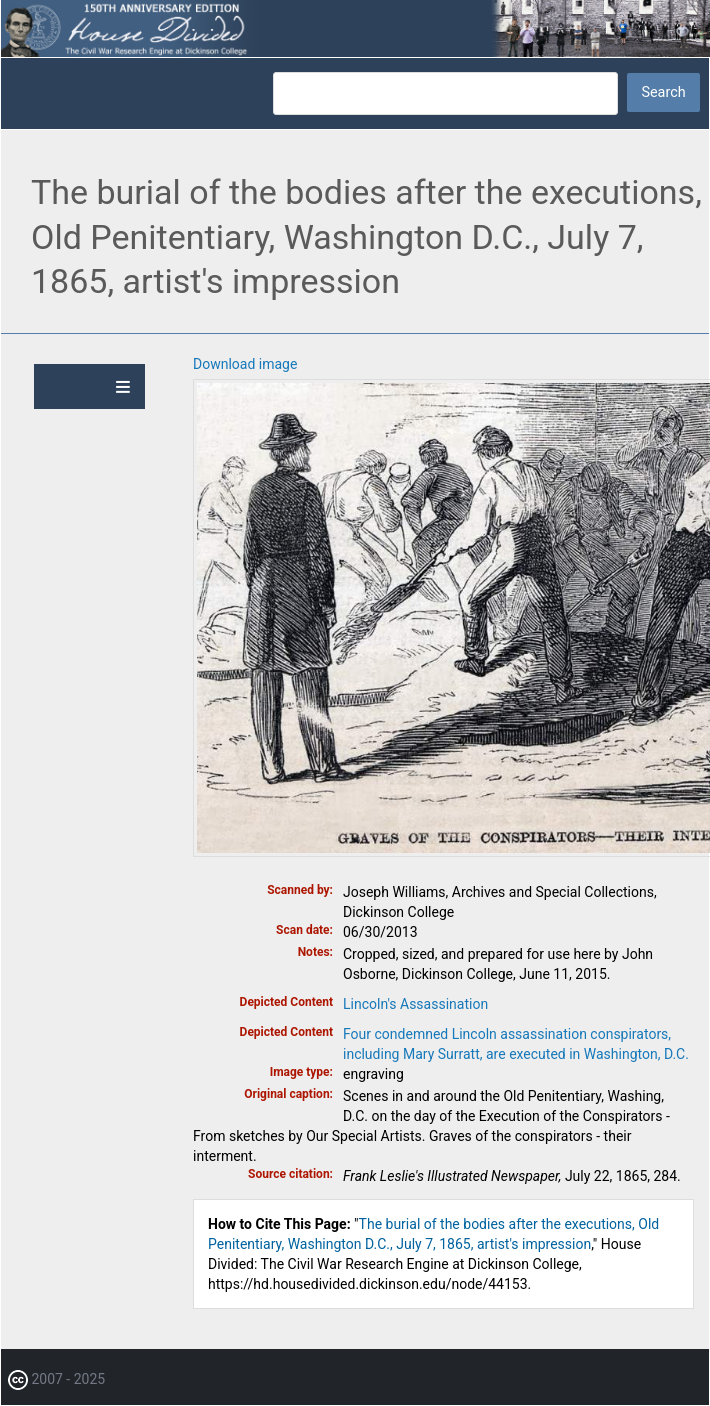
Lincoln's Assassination (415, 1004)
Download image (245, 364)
